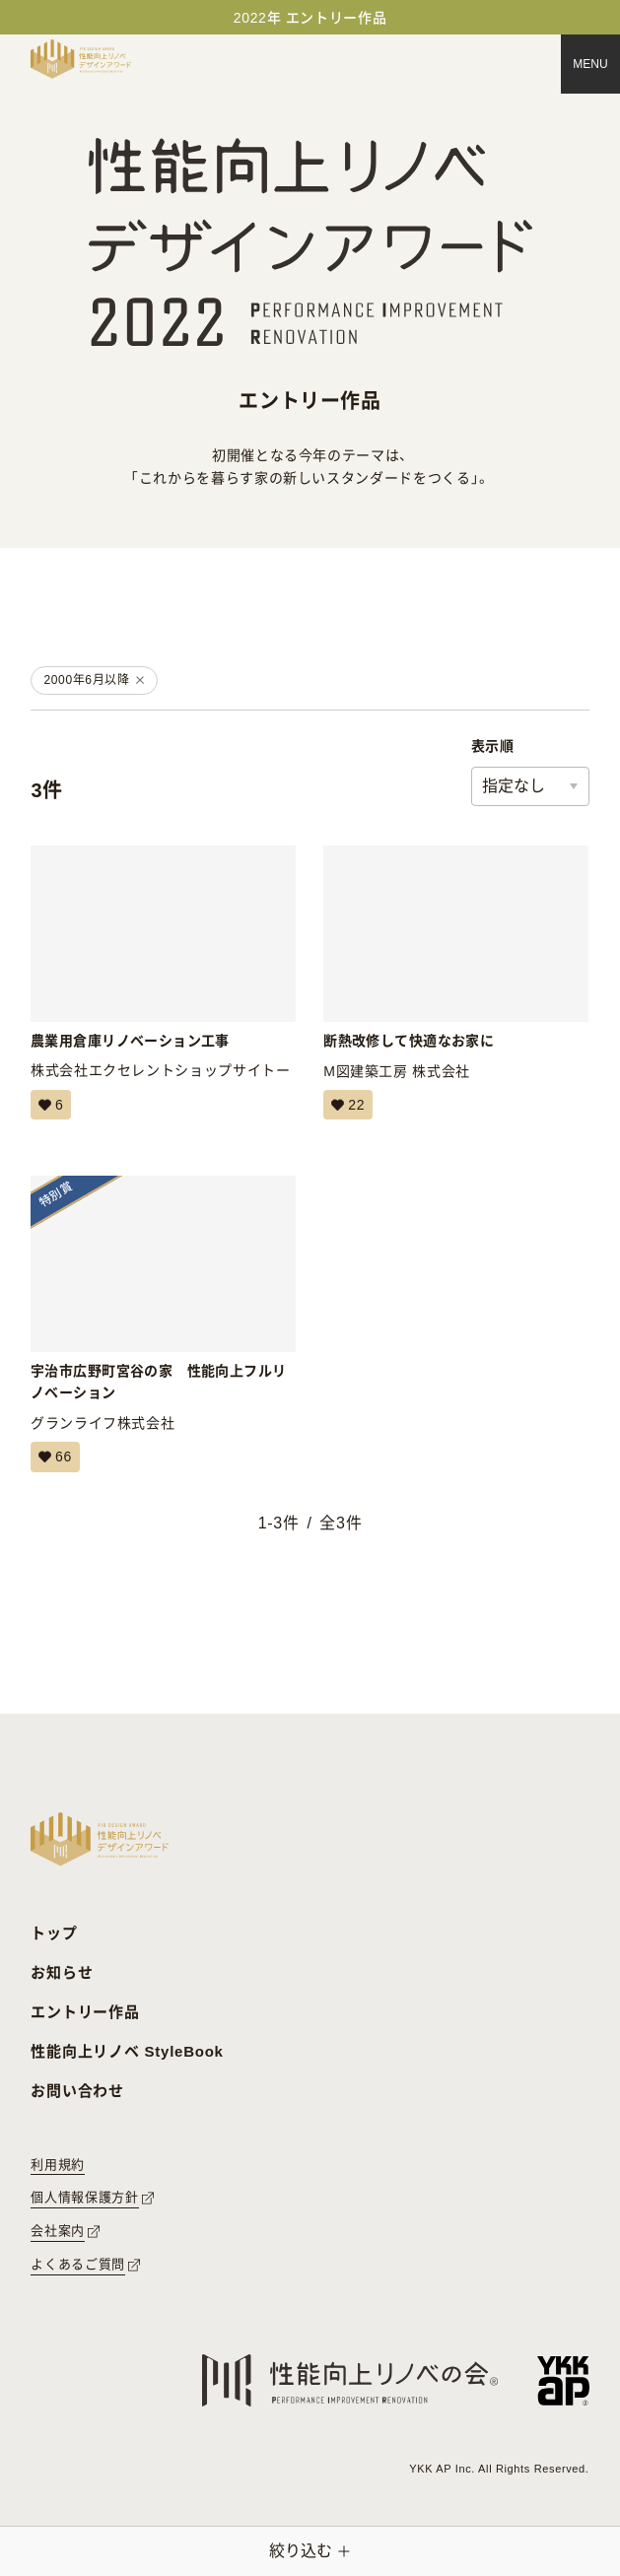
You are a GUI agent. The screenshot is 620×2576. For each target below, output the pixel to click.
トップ (54, 1933)
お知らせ (62, 1972)
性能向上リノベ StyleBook (127, 2051)
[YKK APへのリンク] (563, 2380)
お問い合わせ (77, 2090)
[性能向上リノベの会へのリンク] (350, 2380)
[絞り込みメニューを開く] (310, 2551)
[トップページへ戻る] (81, 59)
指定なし (513, 786)
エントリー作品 (85, 2011)
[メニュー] (590, 64)
